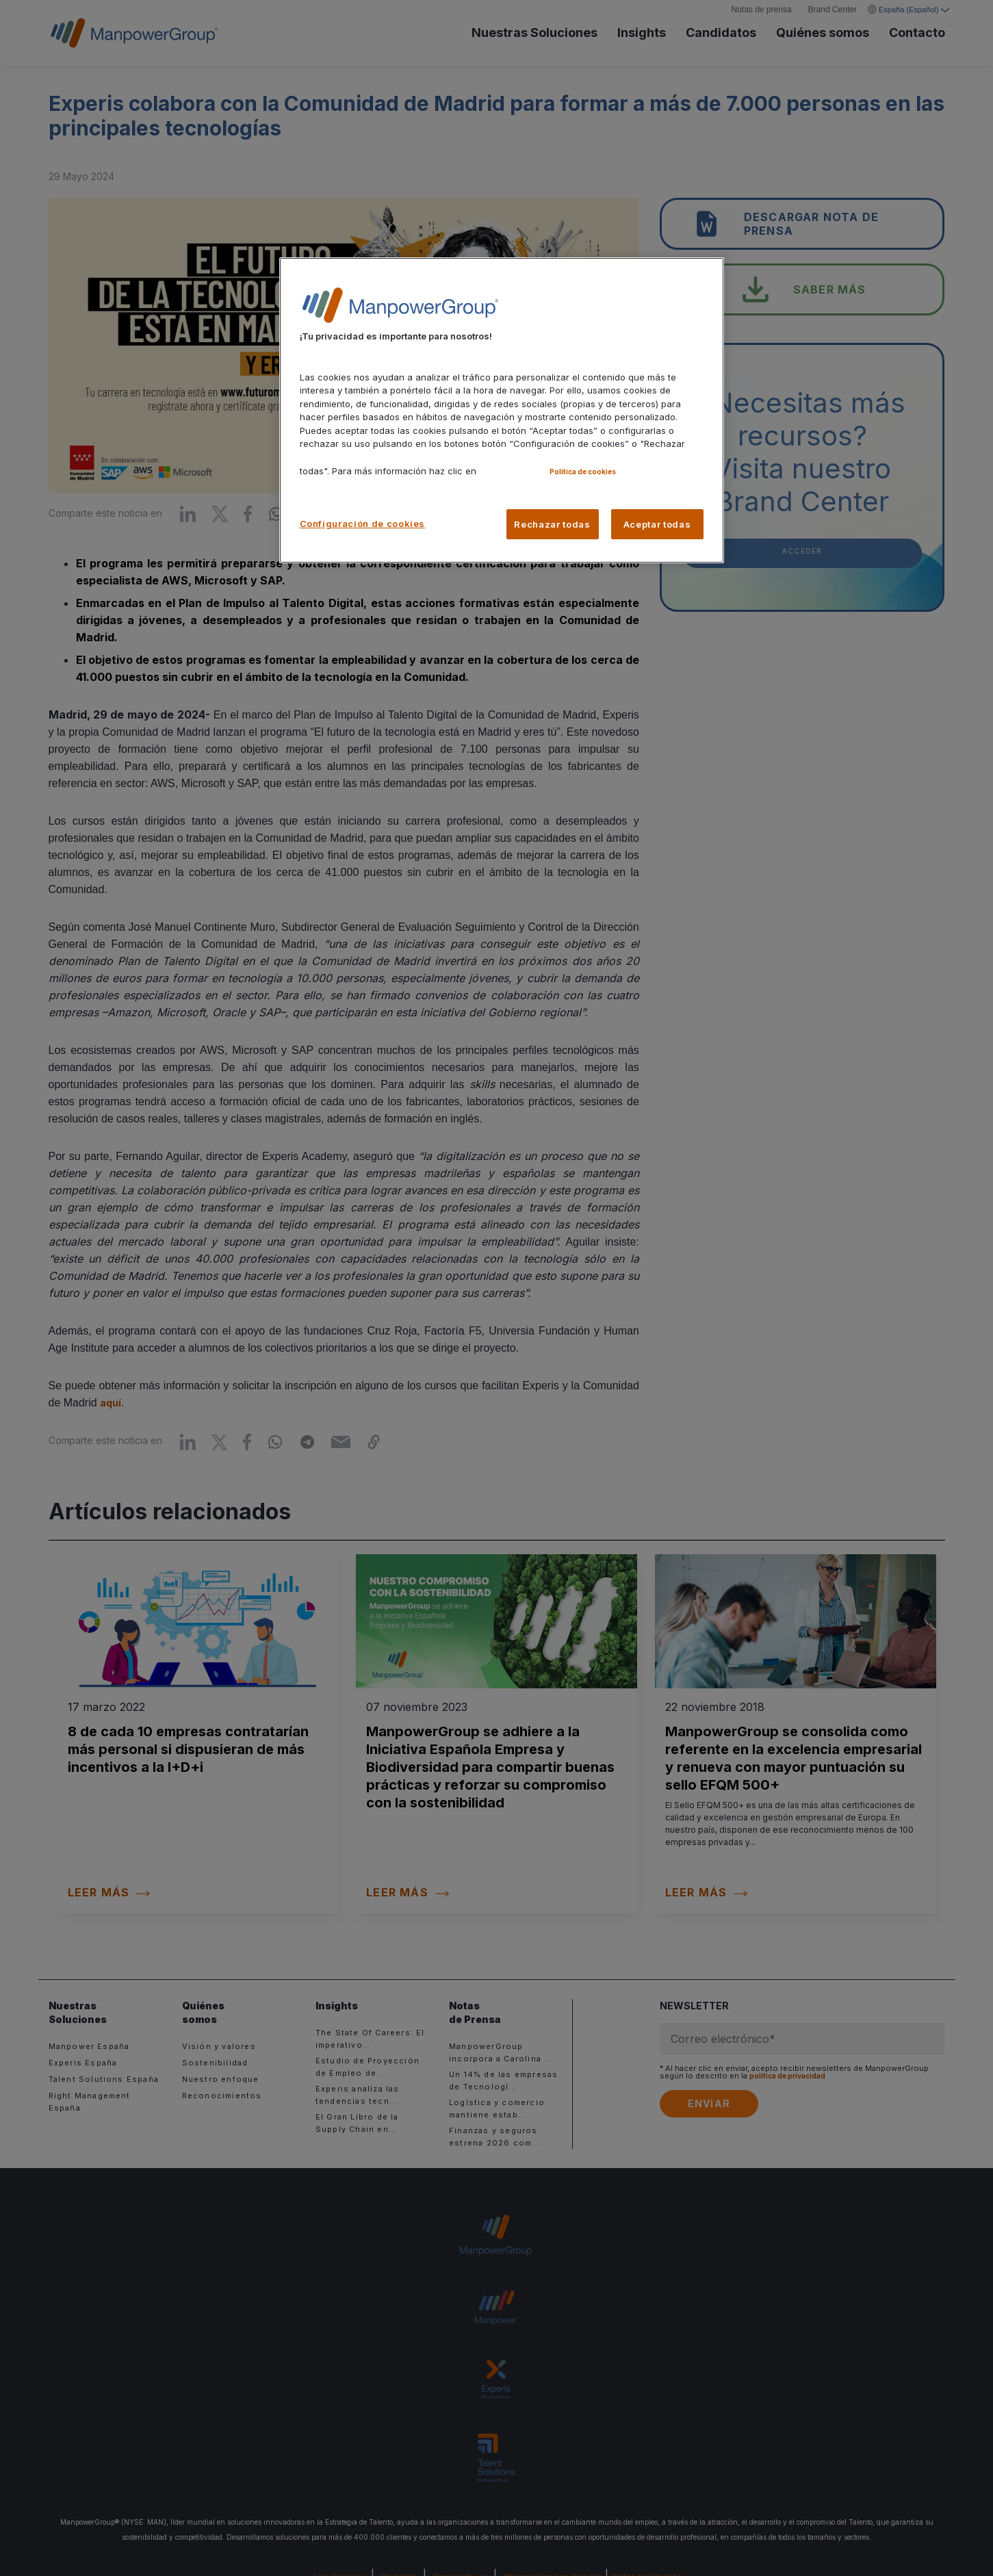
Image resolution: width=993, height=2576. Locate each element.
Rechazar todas (552, 524)
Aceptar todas (657, 524)
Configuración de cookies (363, 523)
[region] (501, 410)
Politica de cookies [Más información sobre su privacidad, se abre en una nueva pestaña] (583, 471)
